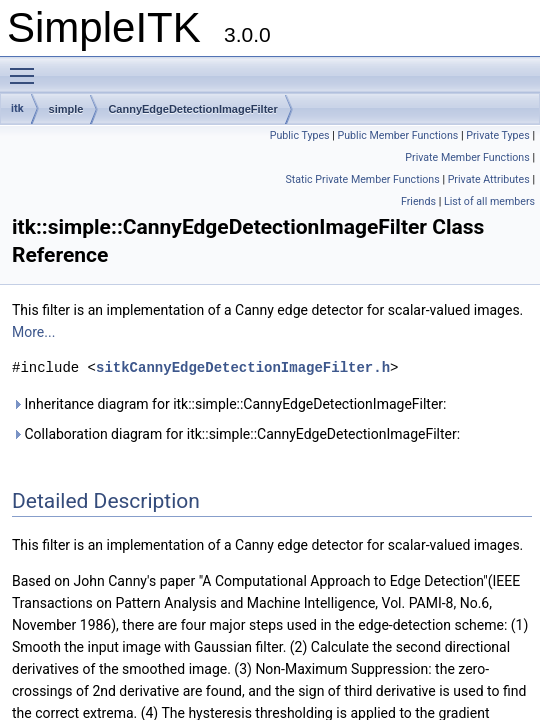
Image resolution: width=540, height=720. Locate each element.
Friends (418, 201)
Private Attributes (489, 179)
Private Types (498, 135)
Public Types (300, 135)
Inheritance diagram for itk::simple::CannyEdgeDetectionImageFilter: (229, 404)
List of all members (489, 201)
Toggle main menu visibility (27, 67)
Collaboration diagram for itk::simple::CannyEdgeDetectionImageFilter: (236, 434)
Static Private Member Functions (362, 179)
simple (66, 109)
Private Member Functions (467, 157)
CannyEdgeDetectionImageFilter (192, 109)
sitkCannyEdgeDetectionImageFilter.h (243, 367)
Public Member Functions (397, 135)
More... (33, 332)
